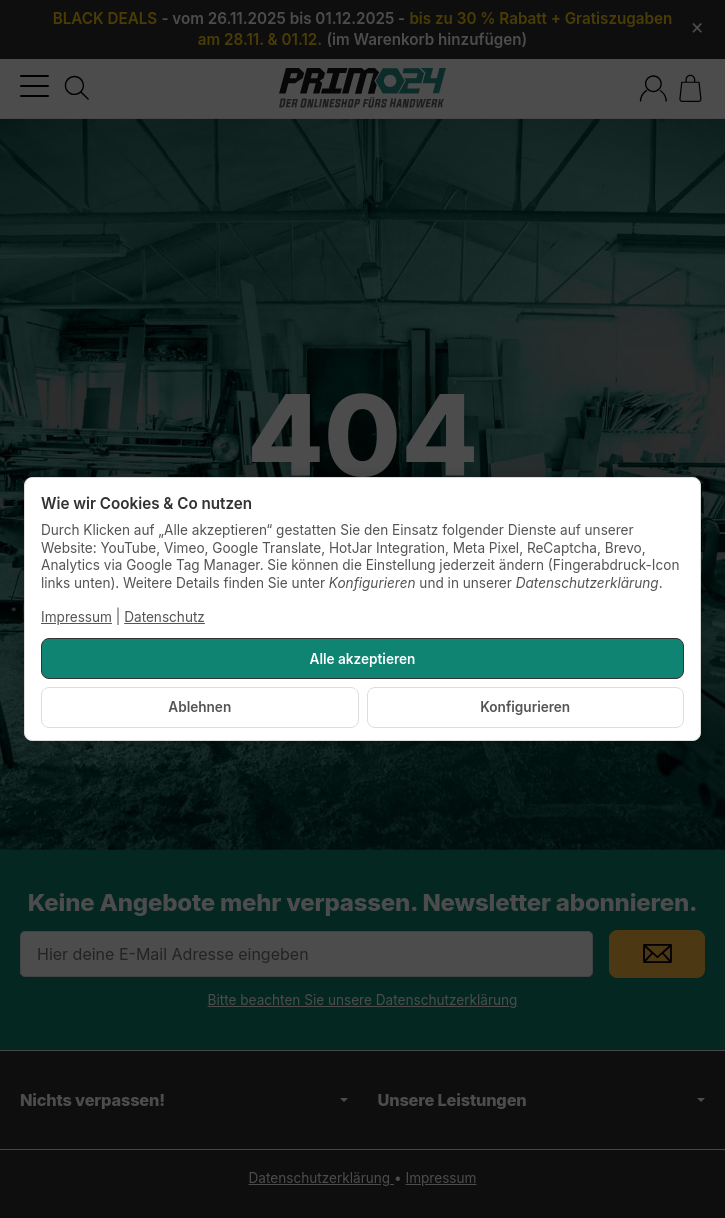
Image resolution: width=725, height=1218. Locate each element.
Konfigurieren (525, 707)
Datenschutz (164, 617)
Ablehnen (199, 707)
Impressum (76, 617)
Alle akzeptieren (363, 659)
